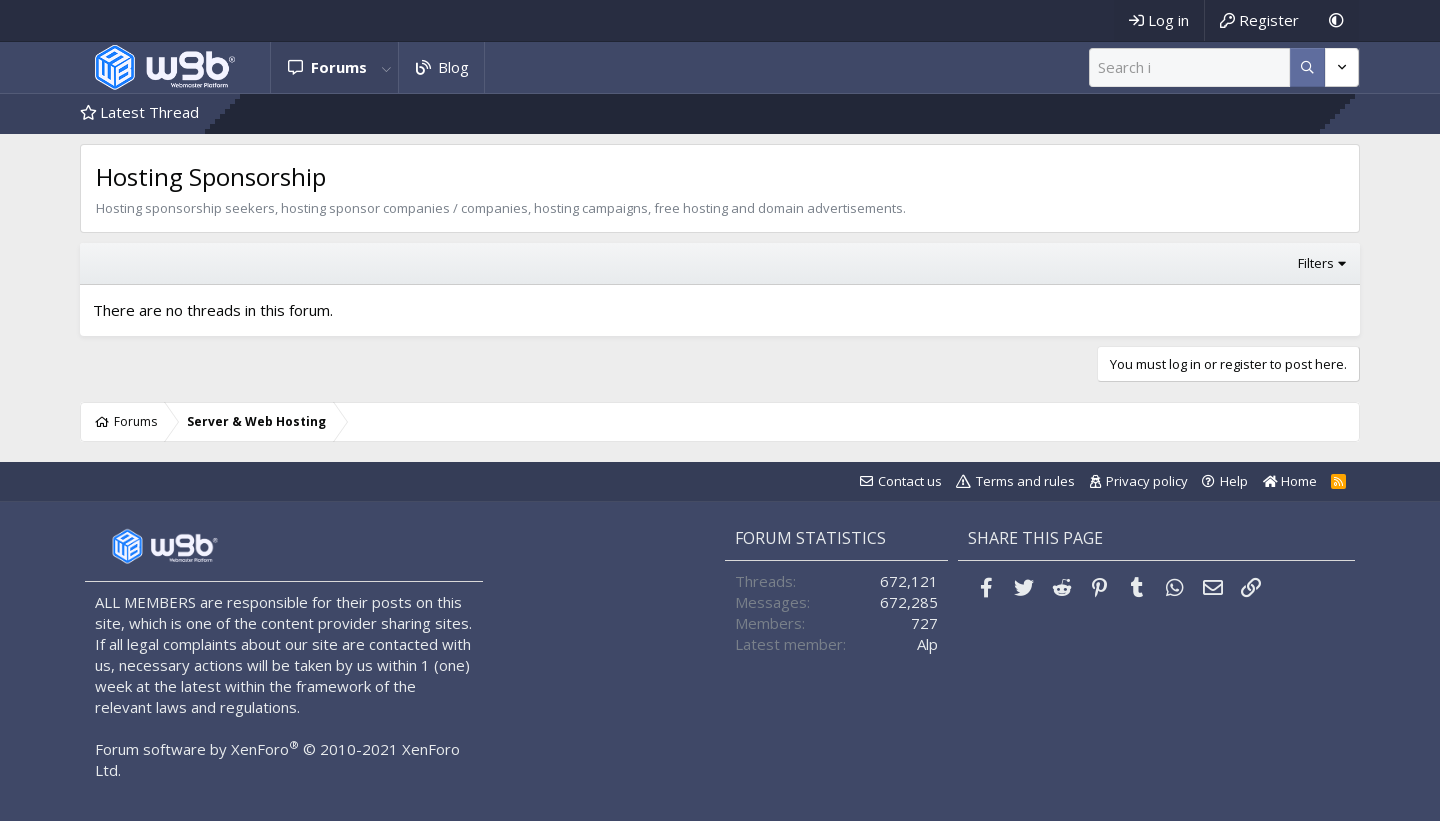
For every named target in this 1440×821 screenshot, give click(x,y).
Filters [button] (1316, 263)
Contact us (910, 481)
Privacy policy (1147, 481)
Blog (453, 67)
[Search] (1189, 67)
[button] (387, 67)
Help (1234, 481)
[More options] (1307, 67)
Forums (339, 67)
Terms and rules (1025, 481)
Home (1290, 481)
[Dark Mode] (1336, 20)
